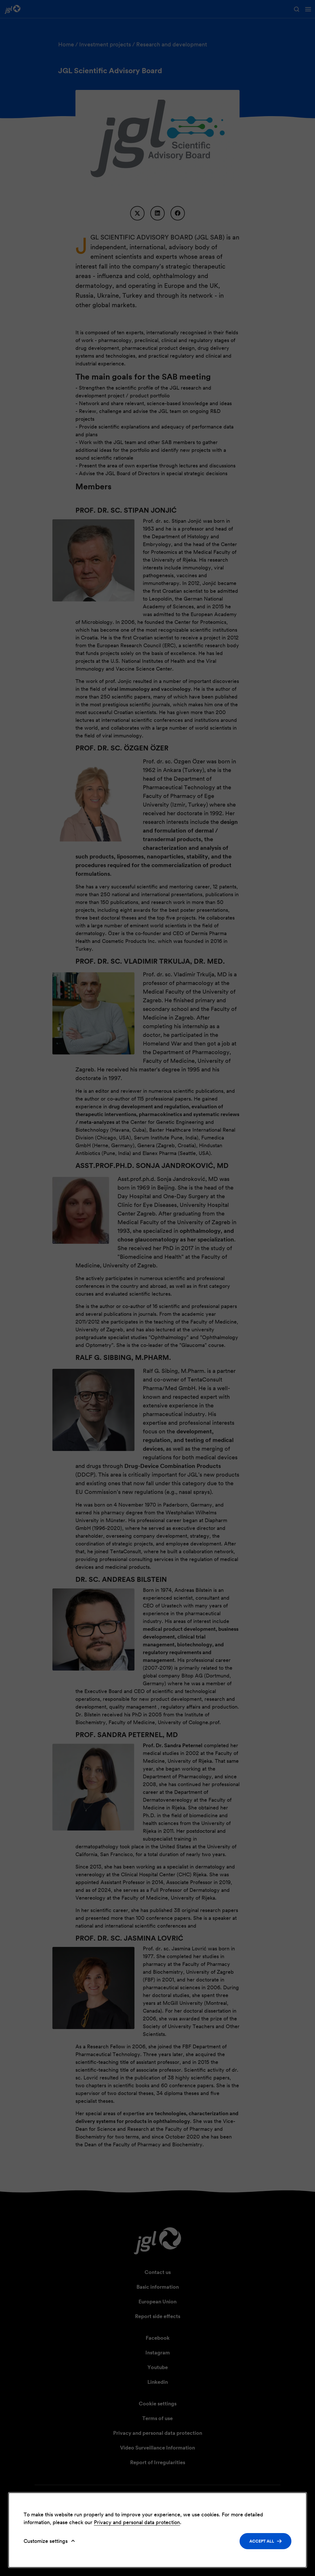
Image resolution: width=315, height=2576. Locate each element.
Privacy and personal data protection (137, 2522)
